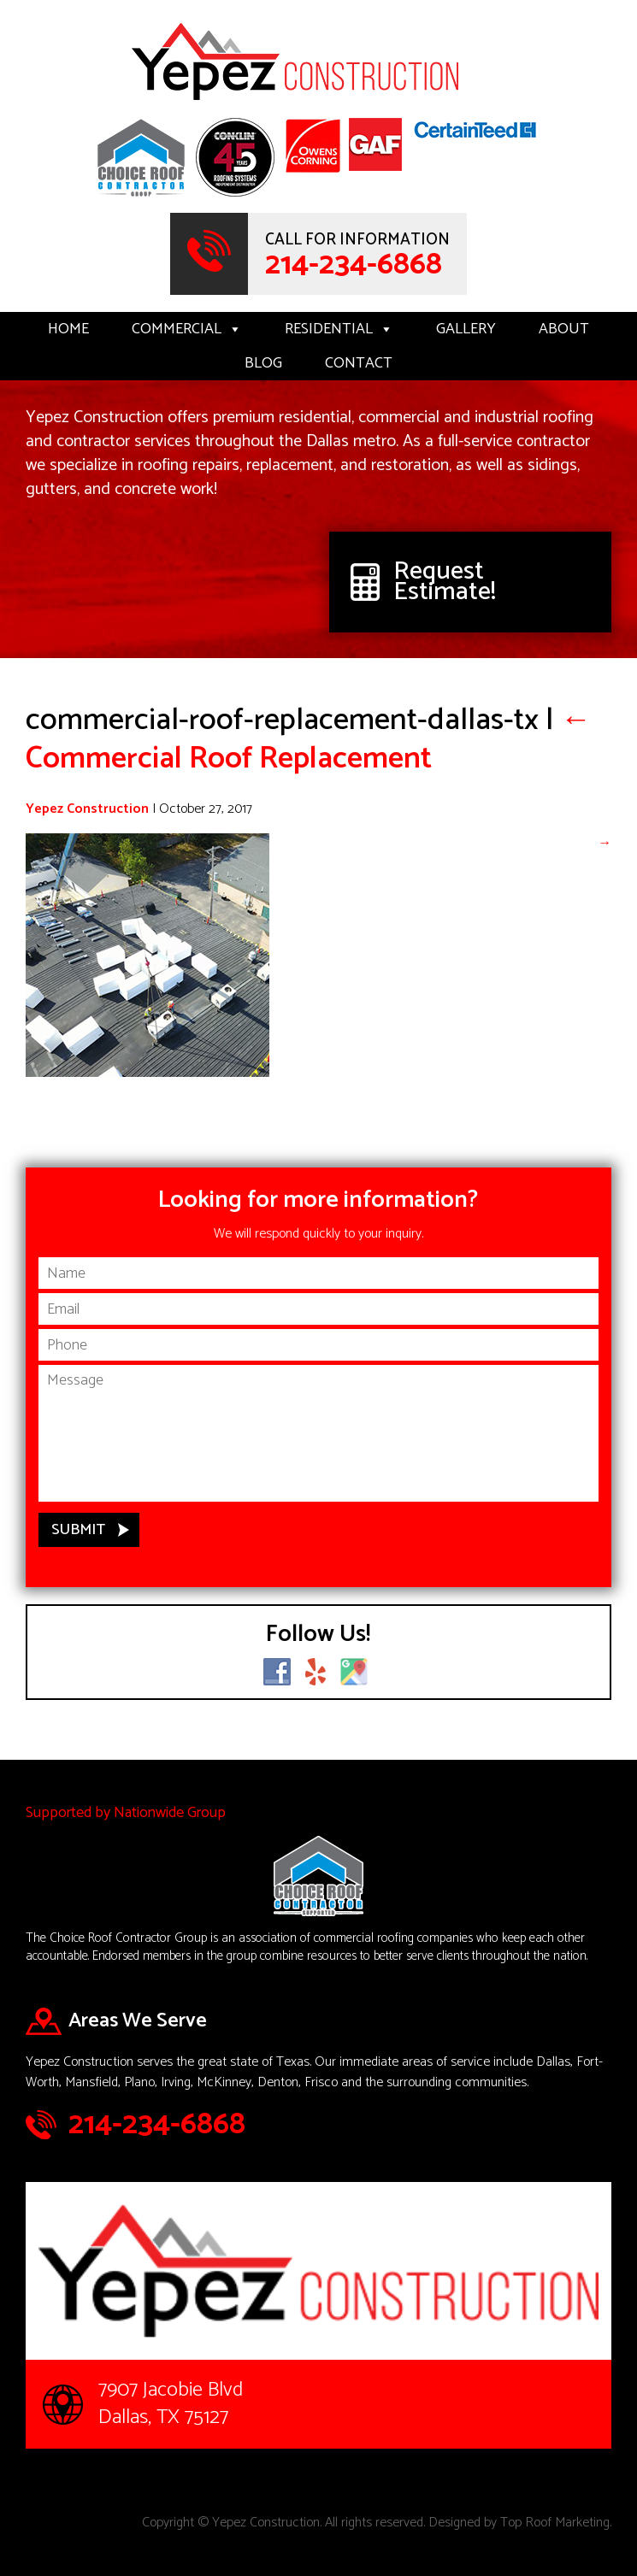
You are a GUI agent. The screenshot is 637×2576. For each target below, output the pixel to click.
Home (68, 329)
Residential (339, 329)
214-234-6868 (353, 265)
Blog (263, 363)
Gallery (466, 329)
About (564, 329)
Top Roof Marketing (555, 2522)
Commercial (187, 329)
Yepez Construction (87, 808)
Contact (358, 363)
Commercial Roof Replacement (309, 739)
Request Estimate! (444, 581)
